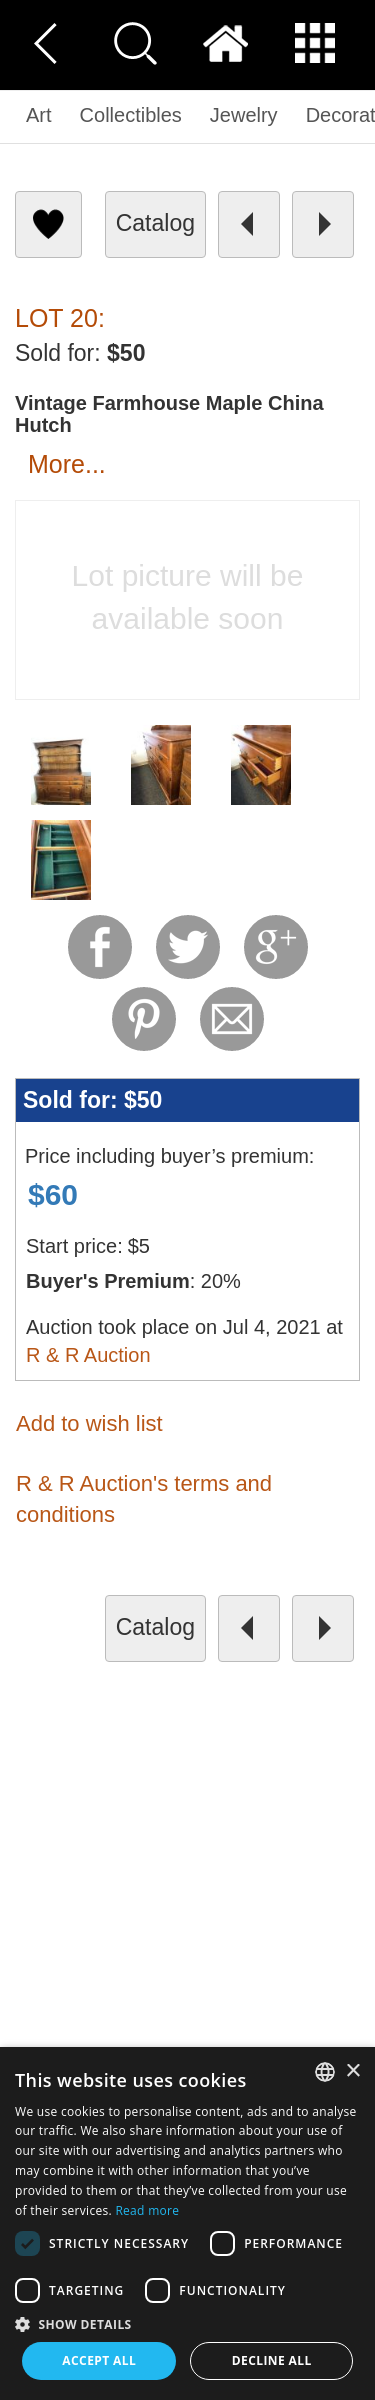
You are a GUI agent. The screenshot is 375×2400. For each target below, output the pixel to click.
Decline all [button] (272, 2360)
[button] (187, 2323)
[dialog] (187, 2223)
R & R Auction (88, 1355)
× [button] (352, 2071)
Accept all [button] (99, 2360)
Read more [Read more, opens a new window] (147, 2210)
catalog (155, 223)
